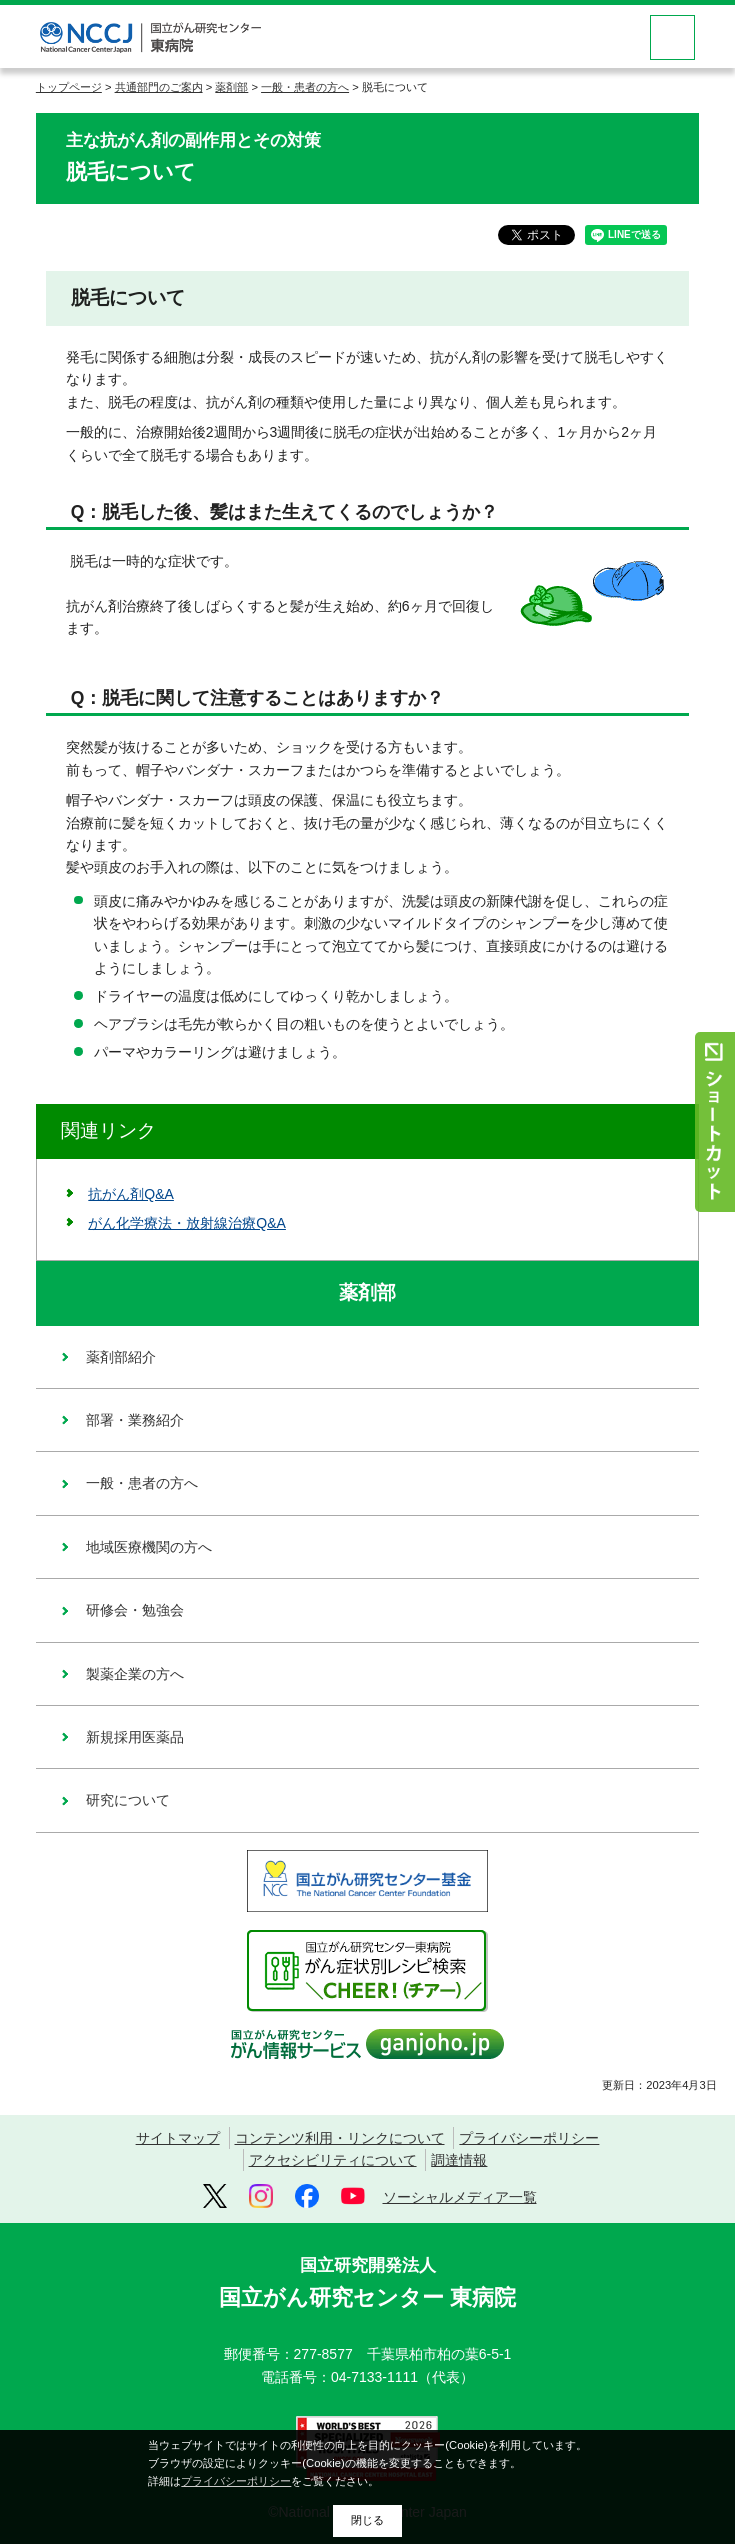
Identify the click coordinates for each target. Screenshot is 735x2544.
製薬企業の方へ (135, 1674)
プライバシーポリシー (529, 2138)
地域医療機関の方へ (149, 1547)
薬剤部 (231, 87)
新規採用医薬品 (135, 1737)
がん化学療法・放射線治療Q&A (187, 1223)
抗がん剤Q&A (131, 1194)
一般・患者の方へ (305, 87)
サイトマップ (178, 2138)
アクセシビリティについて (333, 2160)
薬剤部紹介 (121, 1357)
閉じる (367, 2520)
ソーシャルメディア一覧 (460, 2197)
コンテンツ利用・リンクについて (340, 2138)
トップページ (69, 87)
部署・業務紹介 (135, 1420)
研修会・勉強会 (135, 1610)
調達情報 (459, 2160)
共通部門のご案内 (159, 87)
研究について (128, 1800)
